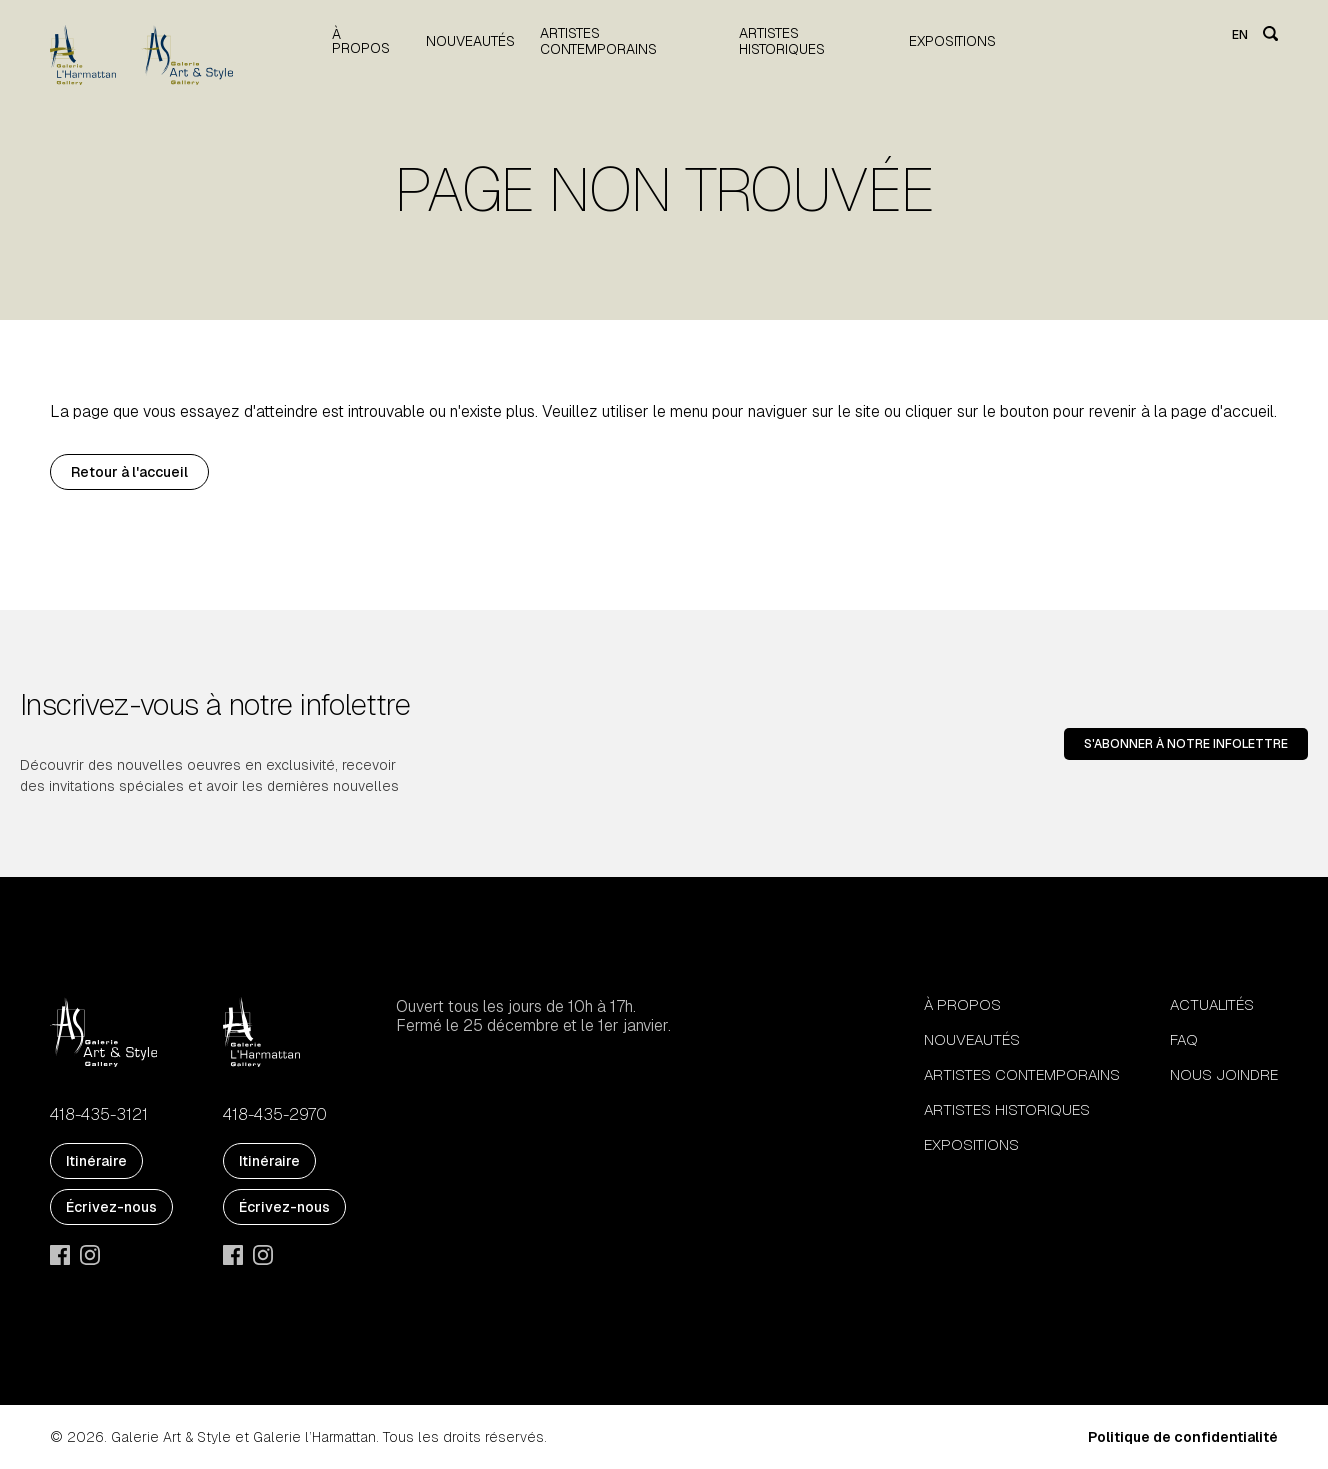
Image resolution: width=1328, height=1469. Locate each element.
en (1240, 35)
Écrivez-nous (111, 1207)
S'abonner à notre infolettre (1186, 744)
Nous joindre (1224, 1074)
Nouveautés (470, 41)
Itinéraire (96, 1161)
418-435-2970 (275, 1115)
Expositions (952, 41)
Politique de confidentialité (1183, 1437)
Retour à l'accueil (129, 472)
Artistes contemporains (598, 41)
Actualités (1212, 1004)
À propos (361, 41)
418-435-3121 (99, 1115)
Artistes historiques (782, 41)
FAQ (1184, 1039)
